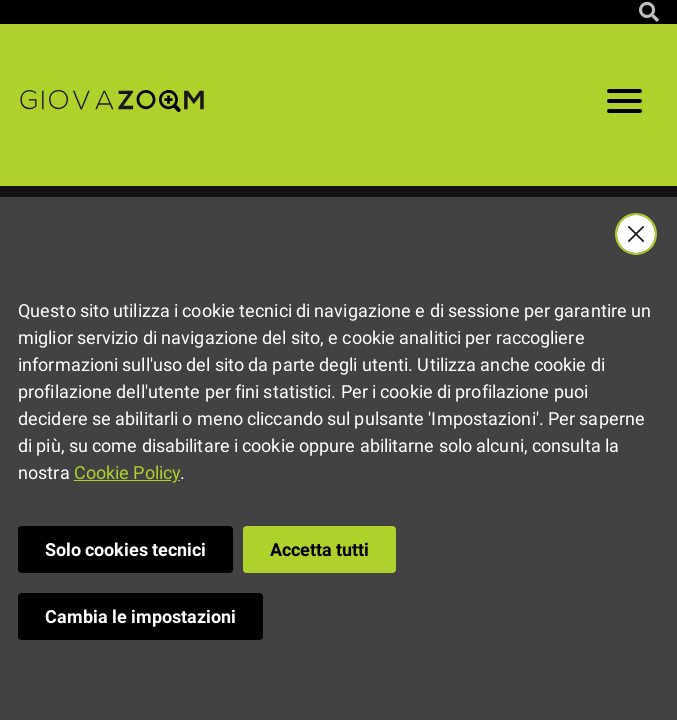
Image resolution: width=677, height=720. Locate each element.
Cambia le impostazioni (140, 616)
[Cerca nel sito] (649, 12)
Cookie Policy (127, 472)
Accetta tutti (319, 549)
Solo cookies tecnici (125, 549)
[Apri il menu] (624, 105)
